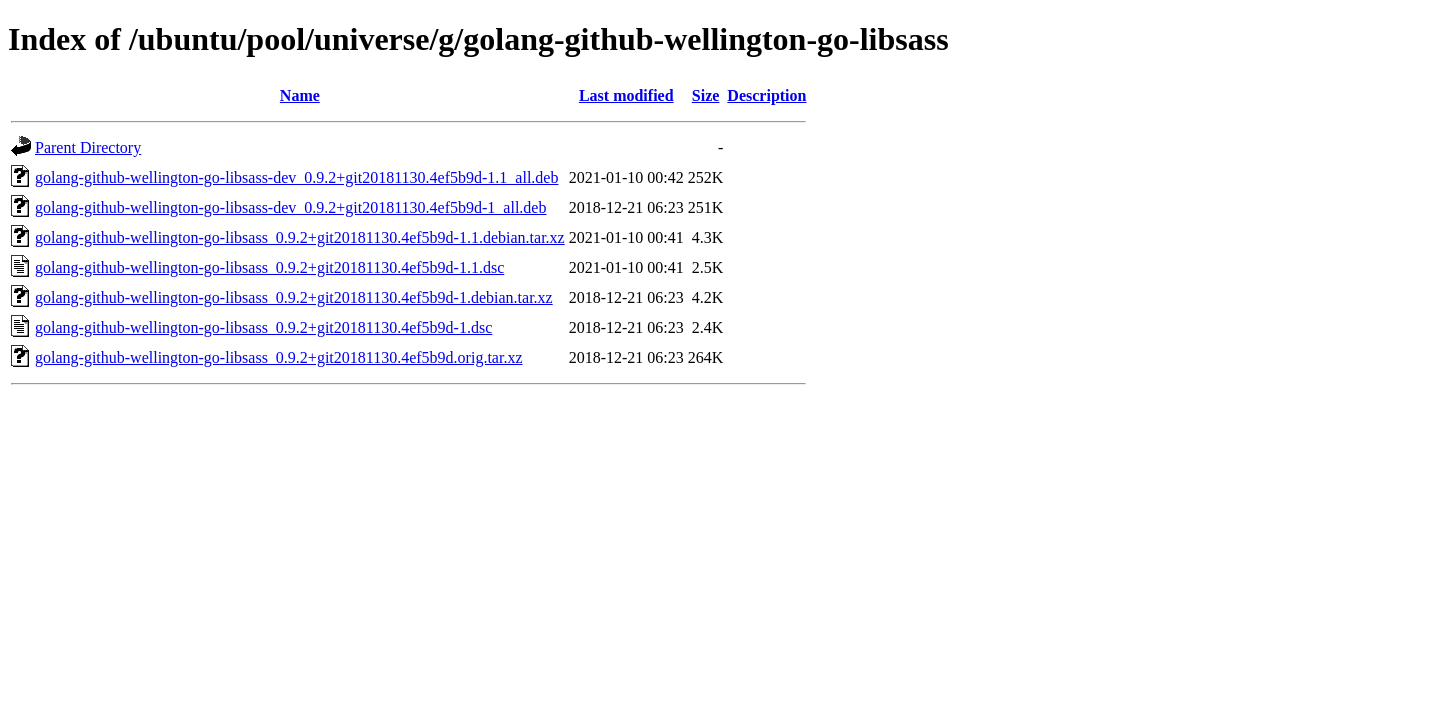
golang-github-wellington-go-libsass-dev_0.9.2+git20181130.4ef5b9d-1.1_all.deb (296, 177)
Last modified (626, 95)
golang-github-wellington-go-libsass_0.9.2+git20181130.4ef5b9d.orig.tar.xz (278, 357)
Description (766, 95)
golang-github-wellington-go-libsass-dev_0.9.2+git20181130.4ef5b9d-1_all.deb (290, 207)
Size (706, 95)
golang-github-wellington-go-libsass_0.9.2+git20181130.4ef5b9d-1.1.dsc (269, 267)
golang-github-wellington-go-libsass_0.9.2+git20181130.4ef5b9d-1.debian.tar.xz (294, 297)
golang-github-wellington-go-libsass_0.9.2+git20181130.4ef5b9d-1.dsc (263, 327)
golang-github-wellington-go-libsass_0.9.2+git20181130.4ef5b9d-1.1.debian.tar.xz (300, 237)
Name (300, 95)
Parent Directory (88, 147)
